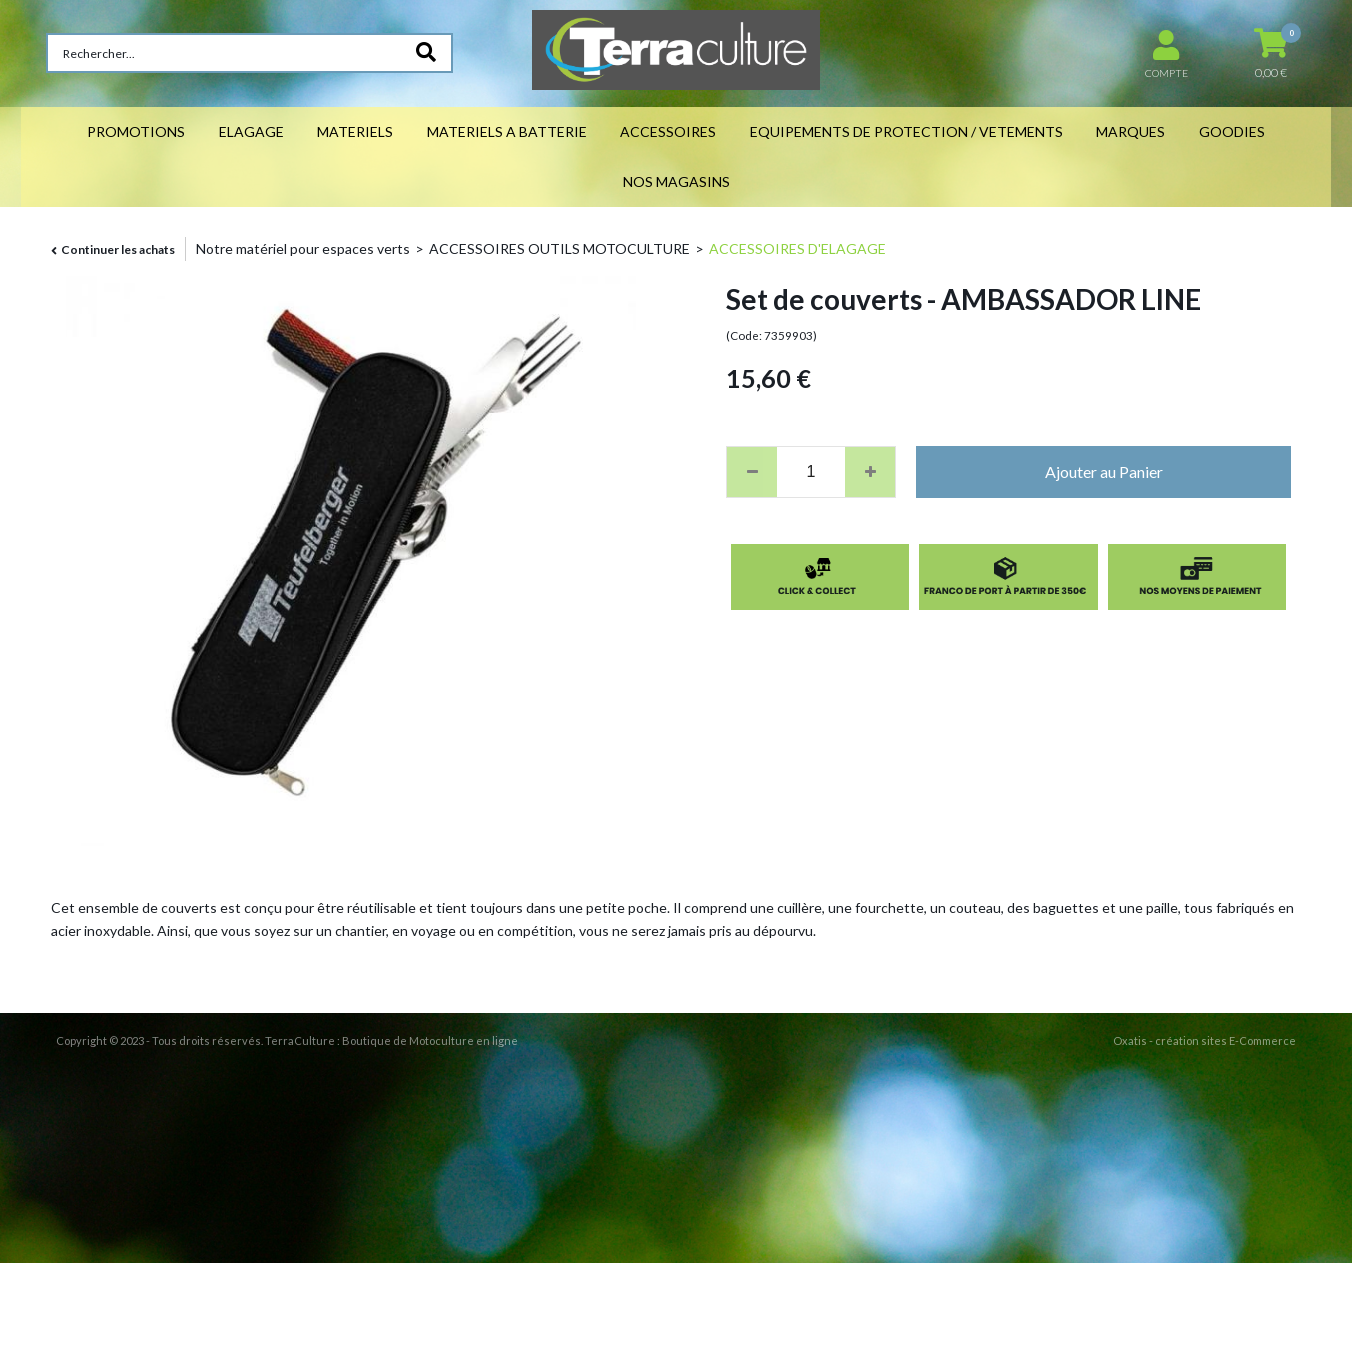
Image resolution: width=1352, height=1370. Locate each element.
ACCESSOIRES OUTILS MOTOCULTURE (559, 248)
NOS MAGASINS (676, 181)
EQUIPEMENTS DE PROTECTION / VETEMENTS (906, 131)
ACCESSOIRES (668, 131)
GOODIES (1232, 131)
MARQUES (1130, 131)
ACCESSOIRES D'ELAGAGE (797, 248)
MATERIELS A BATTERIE (507, 131)
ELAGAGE (251, 131)
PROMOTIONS (136, 131)
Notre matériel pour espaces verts (303, 248)
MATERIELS (355, 131)
